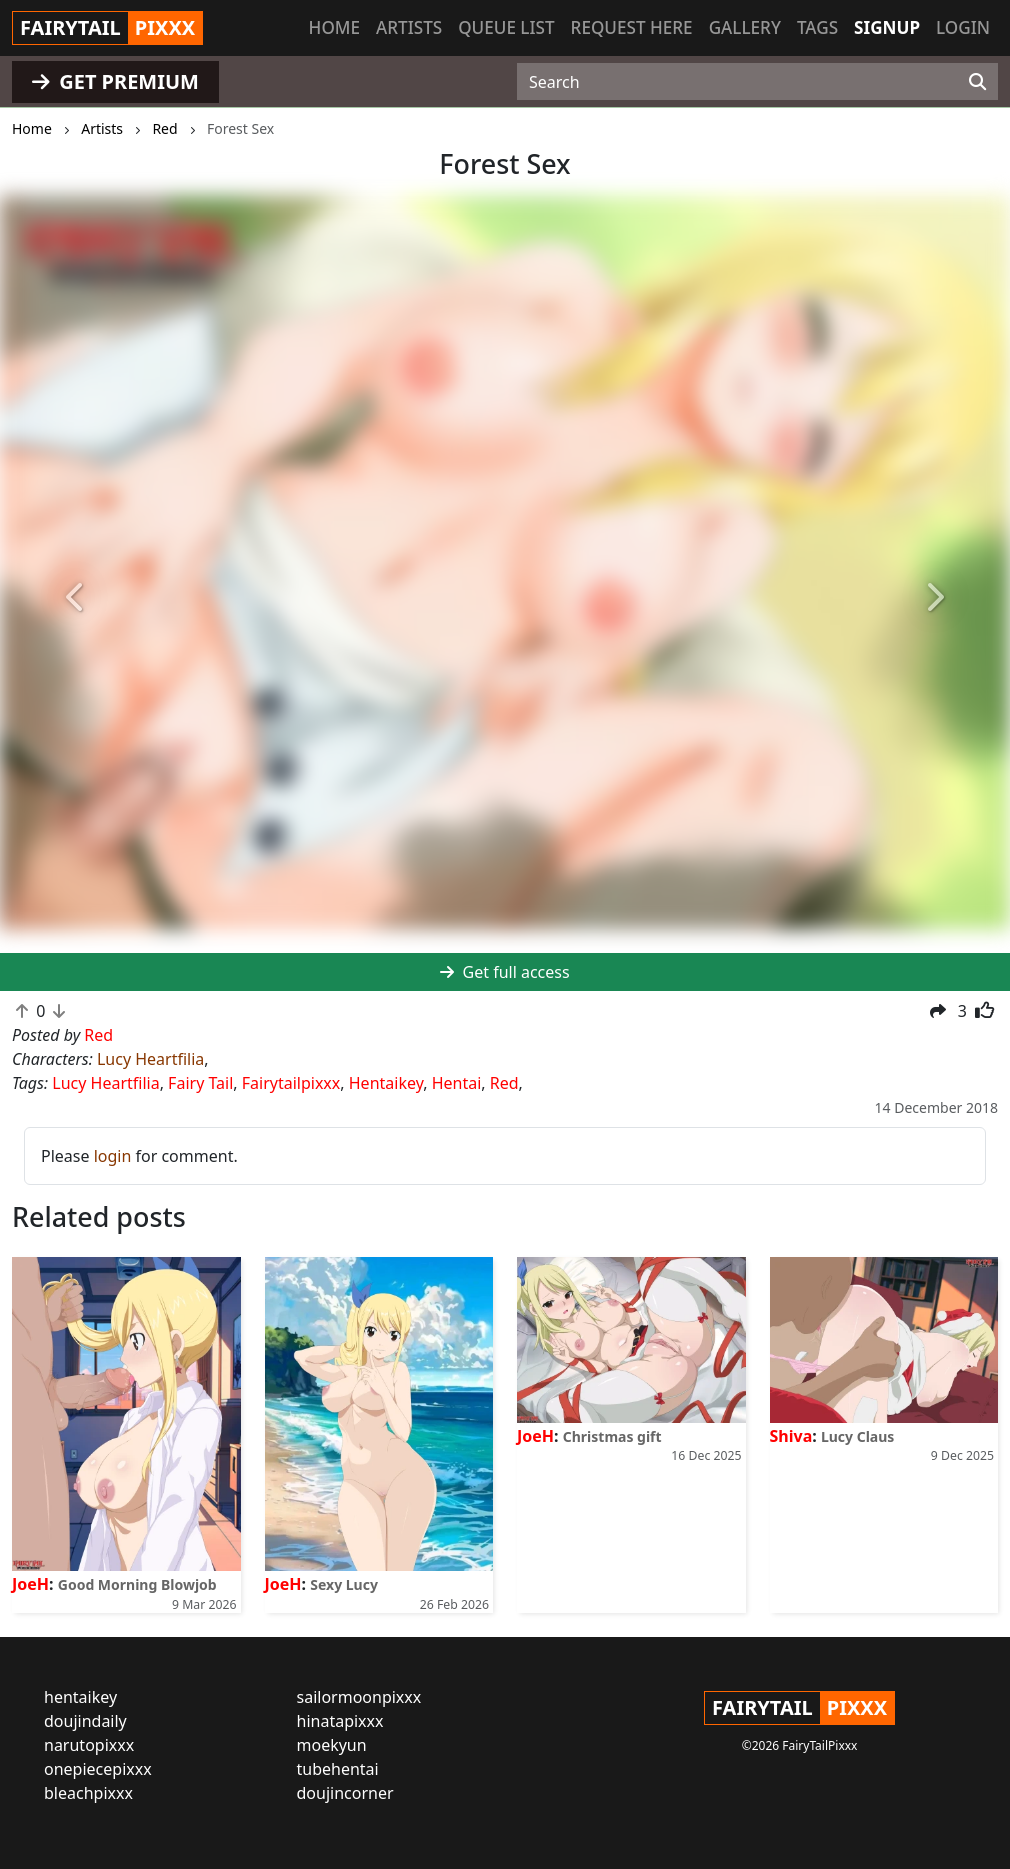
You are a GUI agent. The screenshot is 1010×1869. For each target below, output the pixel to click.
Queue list (506, 27)
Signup (887, 27)
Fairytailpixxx (291, 1083)
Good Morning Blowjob (137, 1584)
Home (334, 27)
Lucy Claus (857, 1436)
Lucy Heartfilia (150, 1059)
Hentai (457, 1083)
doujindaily (85, 1721)
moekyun (332, 1745)
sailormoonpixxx (359, 1697)
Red (504, 1083)
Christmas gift (612, 1436)
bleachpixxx (88, 1793)
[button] (76, 597)
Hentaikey (386, 1083)
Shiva (791, 1436)
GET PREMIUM (115, 81)
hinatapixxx (340, 1721)
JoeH (30, 1584)
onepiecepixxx (98, 1769)
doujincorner (345, 1793)
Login (963, 27)
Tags (817, 27)
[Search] (977, 82)
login (113, 1156)
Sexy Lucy (344, 1584)
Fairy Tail (200, 1083)
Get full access (504, 972)
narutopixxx (89, 1745)
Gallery (745, 27)
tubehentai (338, 1769)
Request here (632, 27)
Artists (409, 27)
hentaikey (80, 1697)
